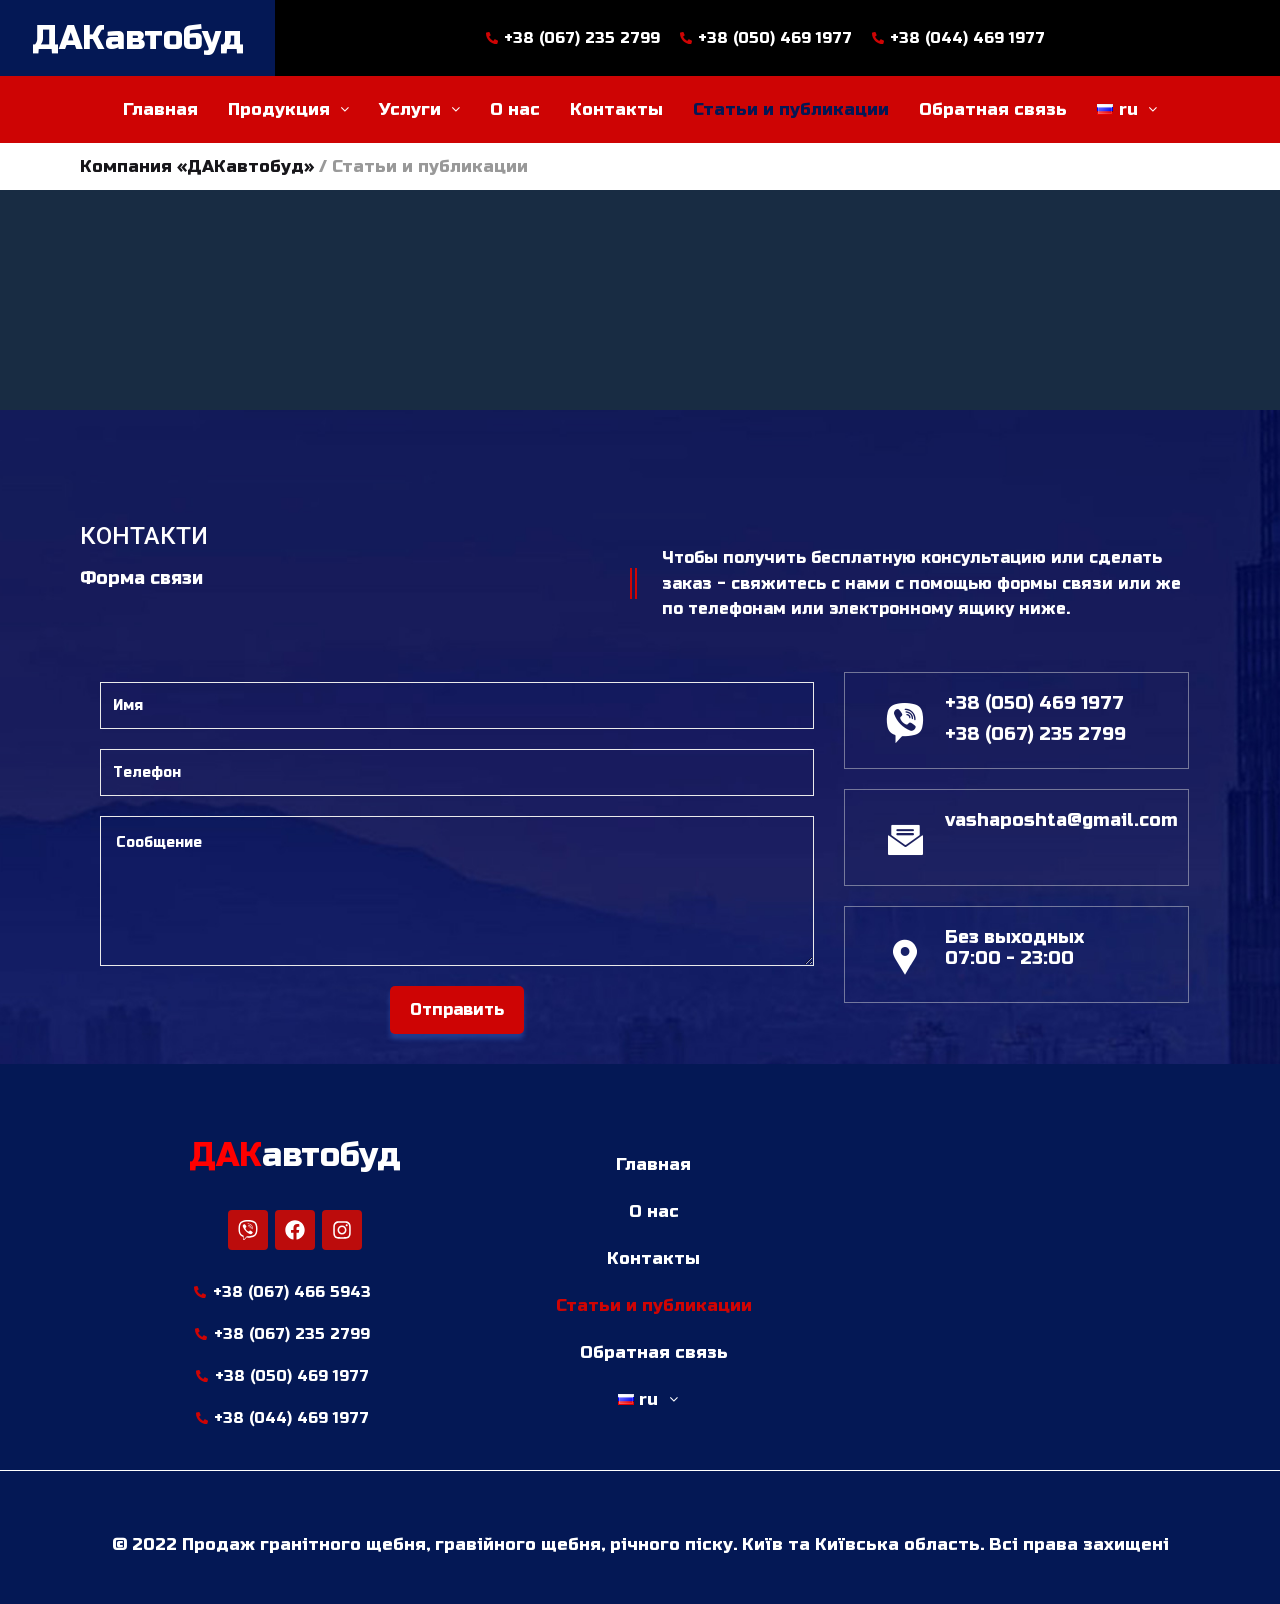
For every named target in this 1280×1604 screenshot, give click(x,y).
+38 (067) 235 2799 (1035, 734)
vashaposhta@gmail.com (1061, 820)
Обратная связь (993, 109)
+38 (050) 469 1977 (1034, 703)
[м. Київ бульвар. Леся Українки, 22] (997, 1282)
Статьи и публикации (791, 109)
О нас (515, 109)
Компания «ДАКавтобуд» (197, 166)
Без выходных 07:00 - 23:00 (1014, 948)
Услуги (419, 109)
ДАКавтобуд (138, 38)
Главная (160, 109)
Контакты (616, 109)
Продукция (288, 109)
